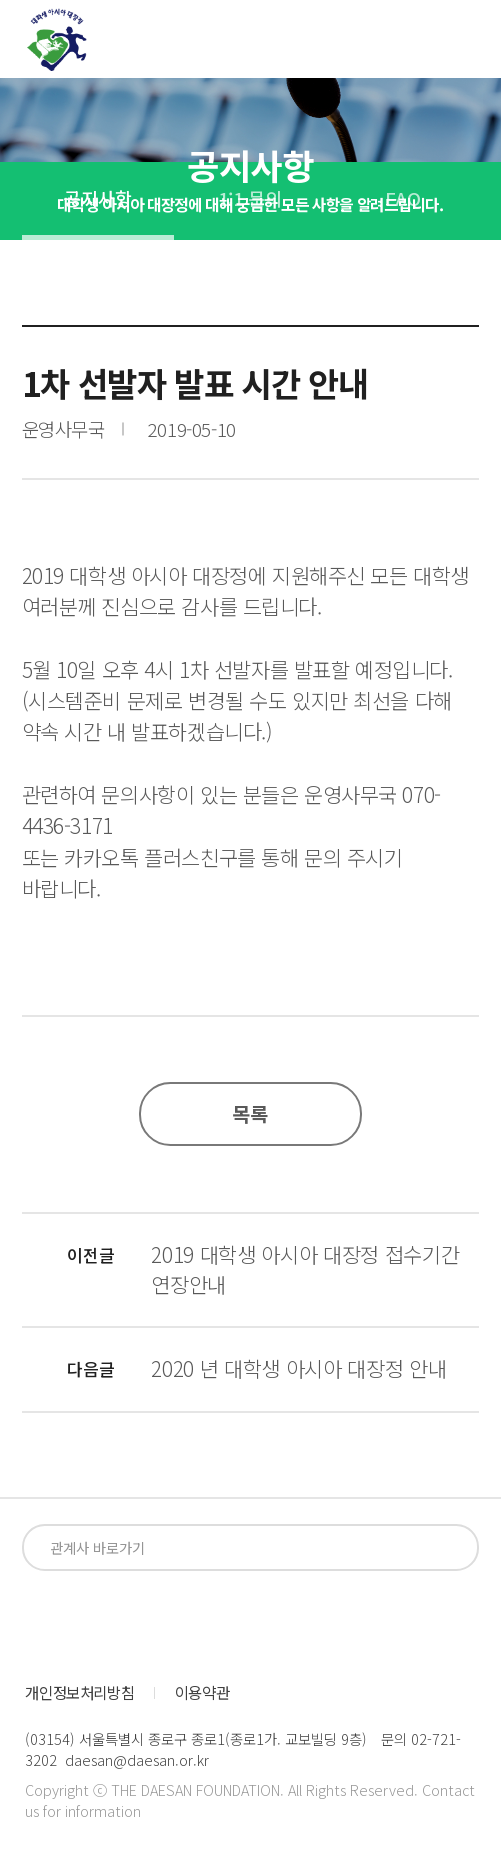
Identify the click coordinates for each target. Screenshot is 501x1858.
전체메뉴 (465, 44)
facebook (45, 1621)
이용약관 (202, 1693)
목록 (251, 1113)
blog (191, 1621)
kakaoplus (264, 1621)
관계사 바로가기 (97, 1547)
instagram (118, 1621)
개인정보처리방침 (79, 1693)
